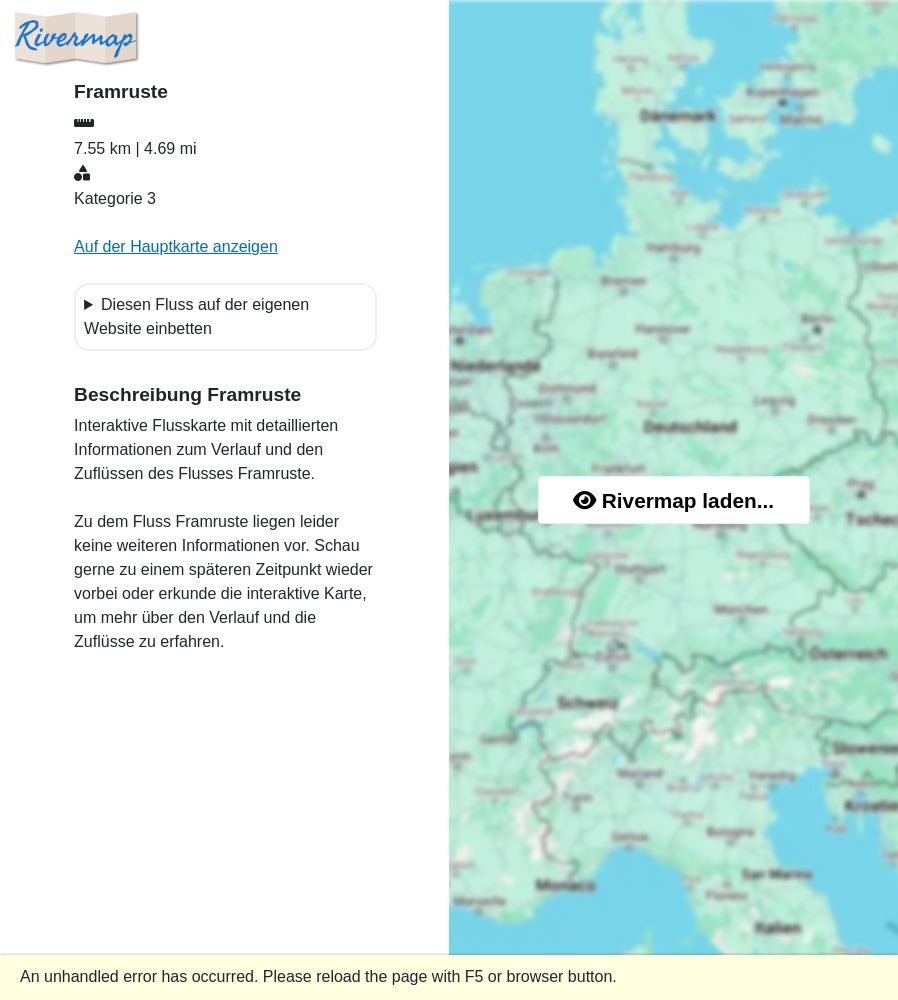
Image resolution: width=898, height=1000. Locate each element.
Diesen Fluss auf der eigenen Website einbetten (196, 316)
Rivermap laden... (673, 500)
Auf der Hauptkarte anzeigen (176, 246)
